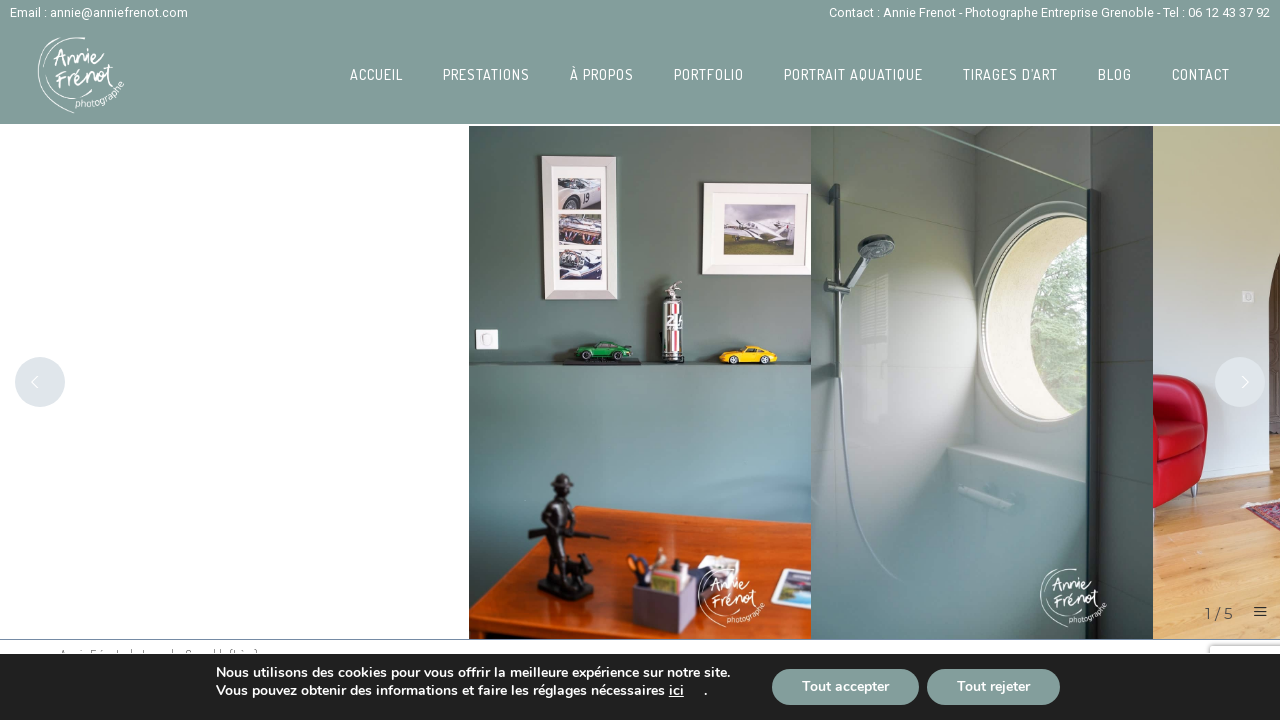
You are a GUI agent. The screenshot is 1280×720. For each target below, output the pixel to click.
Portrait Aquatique (853, 74)
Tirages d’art (1010, 74)
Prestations (486, 74)
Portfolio (709, 74)
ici (676, 691)
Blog (1115, 74)
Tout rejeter (993, 686)
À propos (602, 74)
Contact (1201, 74)
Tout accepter (845, 686)
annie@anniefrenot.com (119, 12)
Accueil (376, 74)
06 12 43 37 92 (1229, 12)
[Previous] (40, 382)
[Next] (1240, 382)
